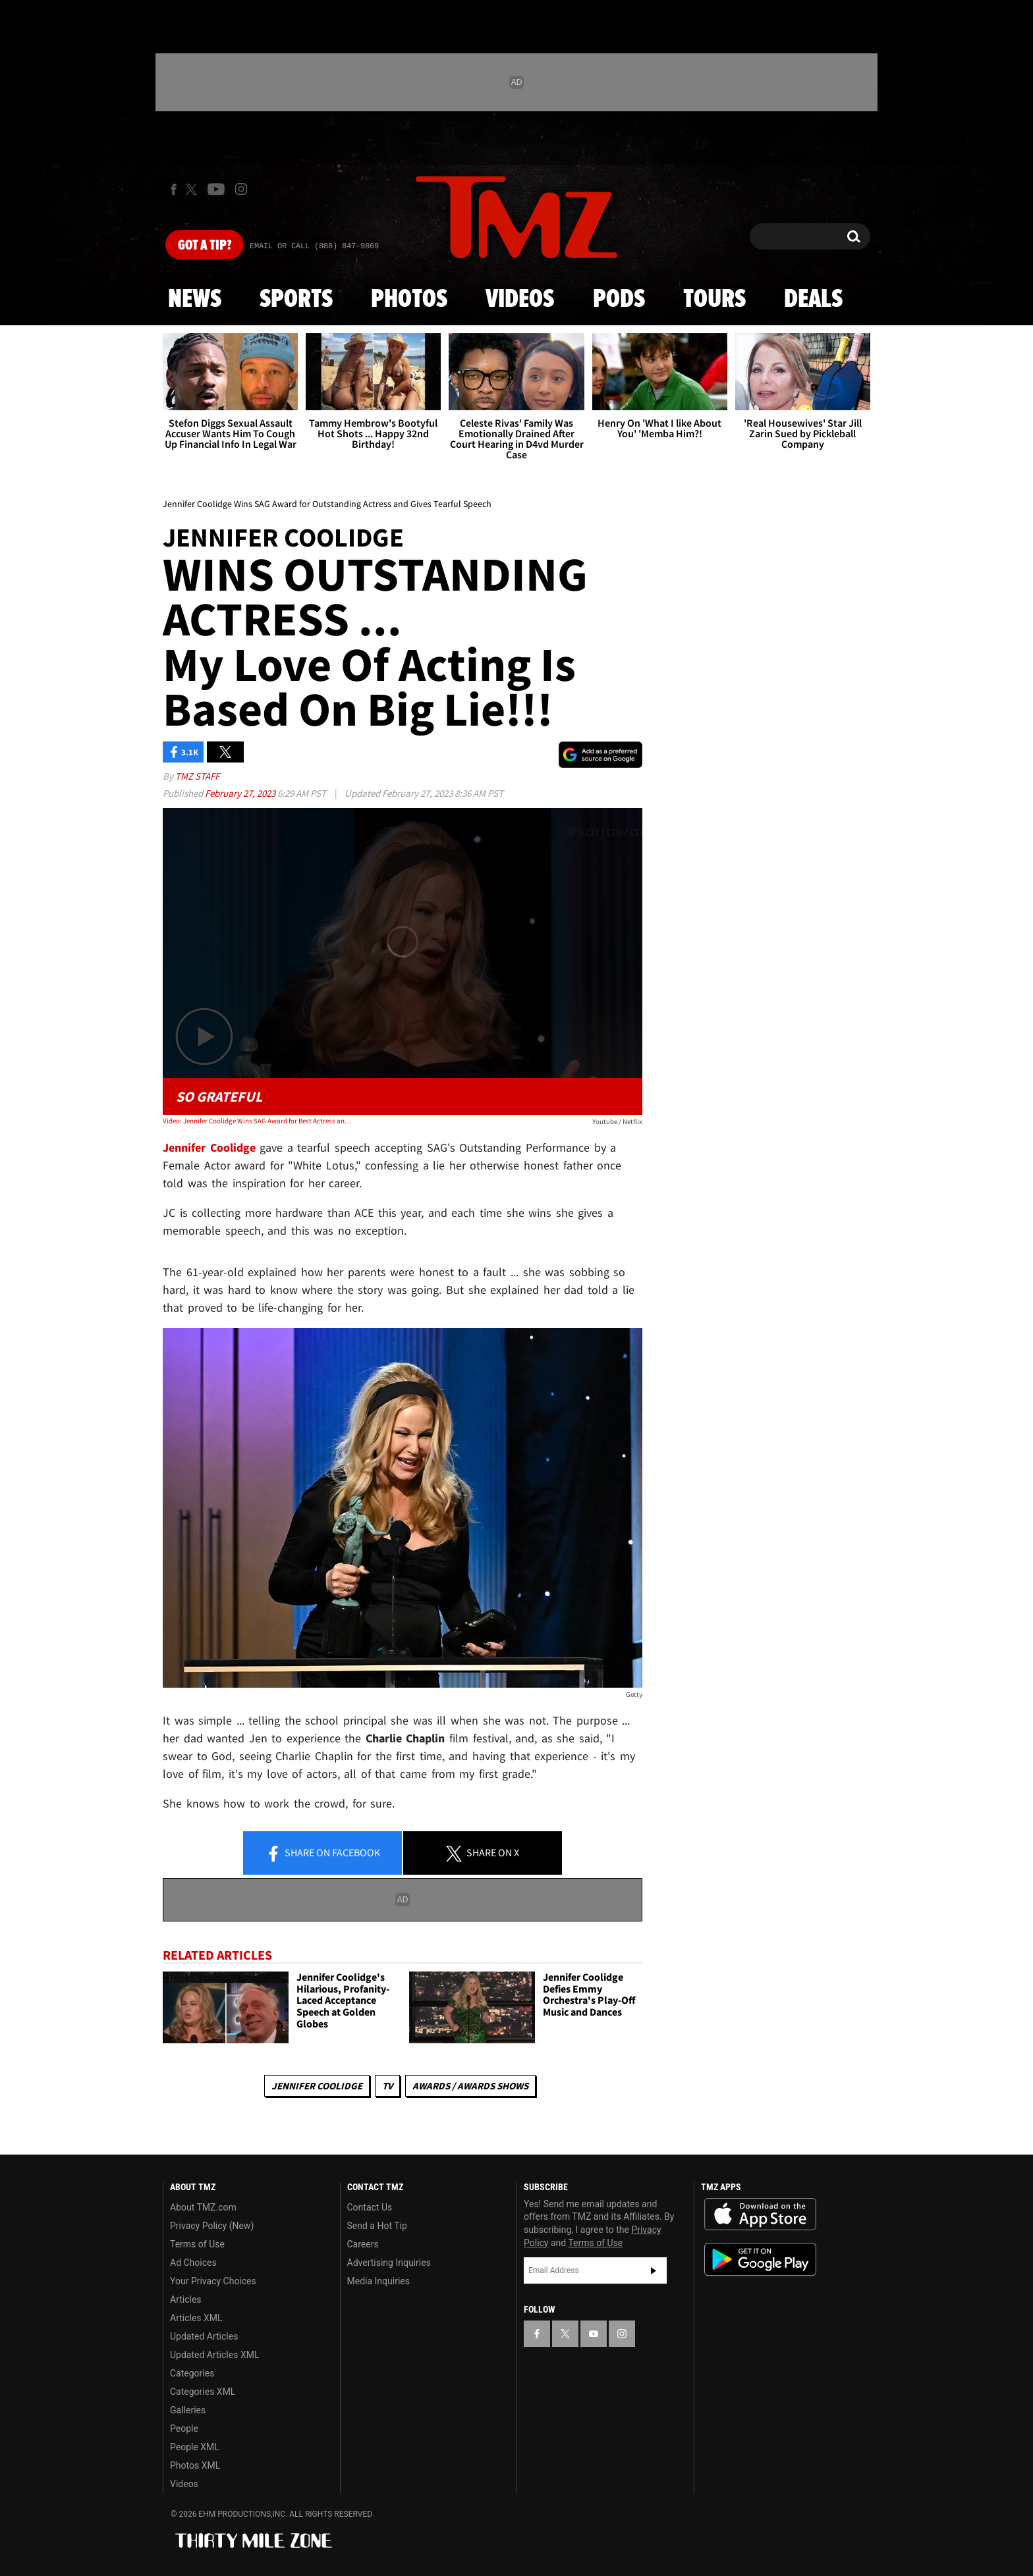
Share (322, 1854)
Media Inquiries (378, 2281)
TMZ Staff (197, 776)
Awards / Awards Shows (470, 2086)
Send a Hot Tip (377, 2225)
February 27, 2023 (241, 793)
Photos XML (195, 2465)
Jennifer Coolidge (316, 2086)
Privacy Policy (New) (212, 2225)
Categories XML (202, 2391)
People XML (194, 2447)
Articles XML (196, 2318)
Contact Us (370, 2207)
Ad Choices (193, 2262)
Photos (409, 299)
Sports (296, 299)
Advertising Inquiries (389, 2262)
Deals (813, 299)
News (194, 299)
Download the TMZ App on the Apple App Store (760, 2214)
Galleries (188, 2410)
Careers (363, 2244)
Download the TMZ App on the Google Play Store (760, 2259)
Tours (714, 299)
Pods (619, 299)
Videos (520, 299)
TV (387, 2086)
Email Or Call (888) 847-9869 (314, 246)
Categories (192, 2373)
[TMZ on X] (193, 189)
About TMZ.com (203, 2207)
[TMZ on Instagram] (241, 189)
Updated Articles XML (214, 2354)
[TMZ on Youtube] (216, 189)
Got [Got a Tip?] (204, 245)
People (184, 2428)
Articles (186, 2299)
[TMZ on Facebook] (173, 189)
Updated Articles (204, 2336)
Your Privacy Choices (213, 2281)
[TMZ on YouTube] (593, 2334)
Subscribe (653, 2270)
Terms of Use (197, 2244)
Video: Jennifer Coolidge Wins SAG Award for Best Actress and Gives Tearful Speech (258, 1120)
